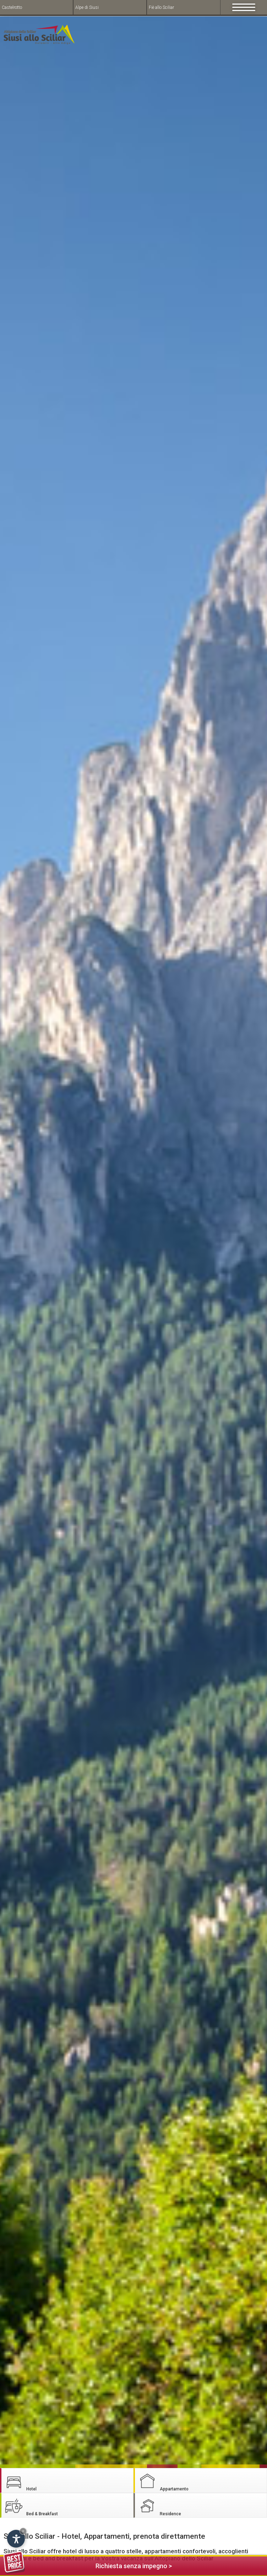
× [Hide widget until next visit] (23, 2531)
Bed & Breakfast (30, 2505)
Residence (159, 2505)
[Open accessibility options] (16, 2539)
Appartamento (163, 2480)
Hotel (20, 2480)
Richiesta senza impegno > (88, 2565)
